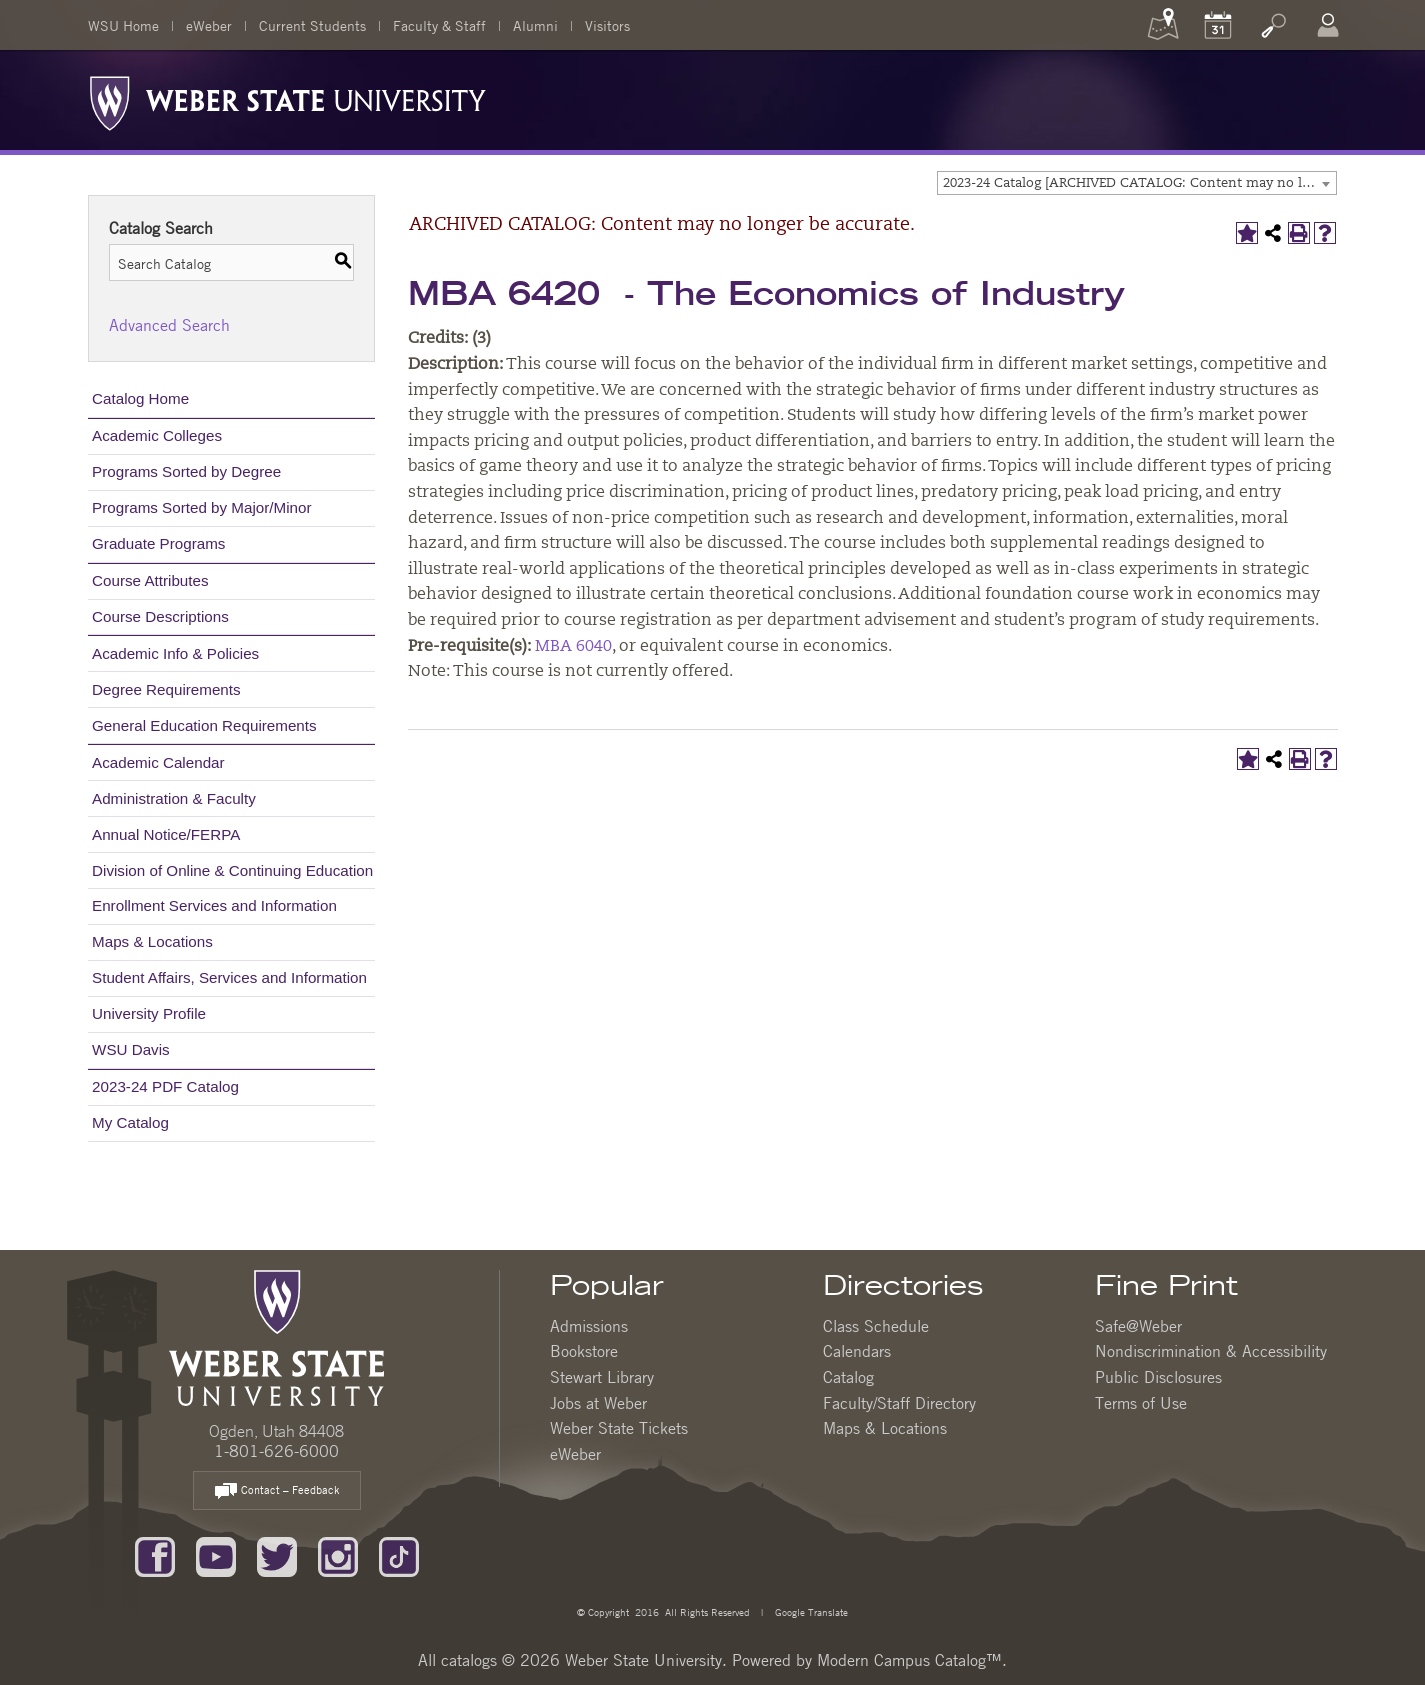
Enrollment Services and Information (214, 905)
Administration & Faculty (174, 798)
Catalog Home (140, 398)
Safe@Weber (1138, 1326)
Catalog (848, 1377)
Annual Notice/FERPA (166, 834)
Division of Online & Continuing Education (232, 870)
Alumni (535, 25)
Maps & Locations (152, 941)
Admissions (589, 1326)
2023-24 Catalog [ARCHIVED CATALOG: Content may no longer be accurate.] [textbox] (1139, 183)
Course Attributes (150, 580)
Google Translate (810, 1611)
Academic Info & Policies (175, 653)
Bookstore (584, 1351)
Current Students (312, 25)
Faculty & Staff (439, 25)
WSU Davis (131, 1049)
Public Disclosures (1158, 1377)
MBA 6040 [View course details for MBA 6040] (573, 647)
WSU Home (123, 25)
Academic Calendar (158, 762)
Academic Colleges (157, 435)
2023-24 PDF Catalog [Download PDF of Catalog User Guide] (165, 1086)
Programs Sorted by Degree (186, 471)
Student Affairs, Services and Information (229, 977)
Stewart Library (602, 1377)
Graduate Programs (158, 543)
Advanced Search (169, 325)
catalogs (469, 1660)
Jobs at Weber (598, 1403)
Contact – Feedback (277, 1491)
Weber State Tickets (619, 1428)
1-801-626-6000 (276, 1451)
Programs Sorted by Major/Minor (201, 507)
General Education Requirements (204, 725)
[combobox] (1137, 183)
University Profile (149, 1013)
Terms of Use (1141, 1403)
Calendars (857, 1351)
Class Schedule (876, 1326)
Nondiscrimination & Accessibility (1211, 1351)
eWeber (209, 25)
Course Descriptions (160, 616)
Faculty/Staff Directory (899, 1403)
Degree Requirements (166, 689)
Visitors (607, 25)
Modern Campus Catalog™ (909, 1660)
